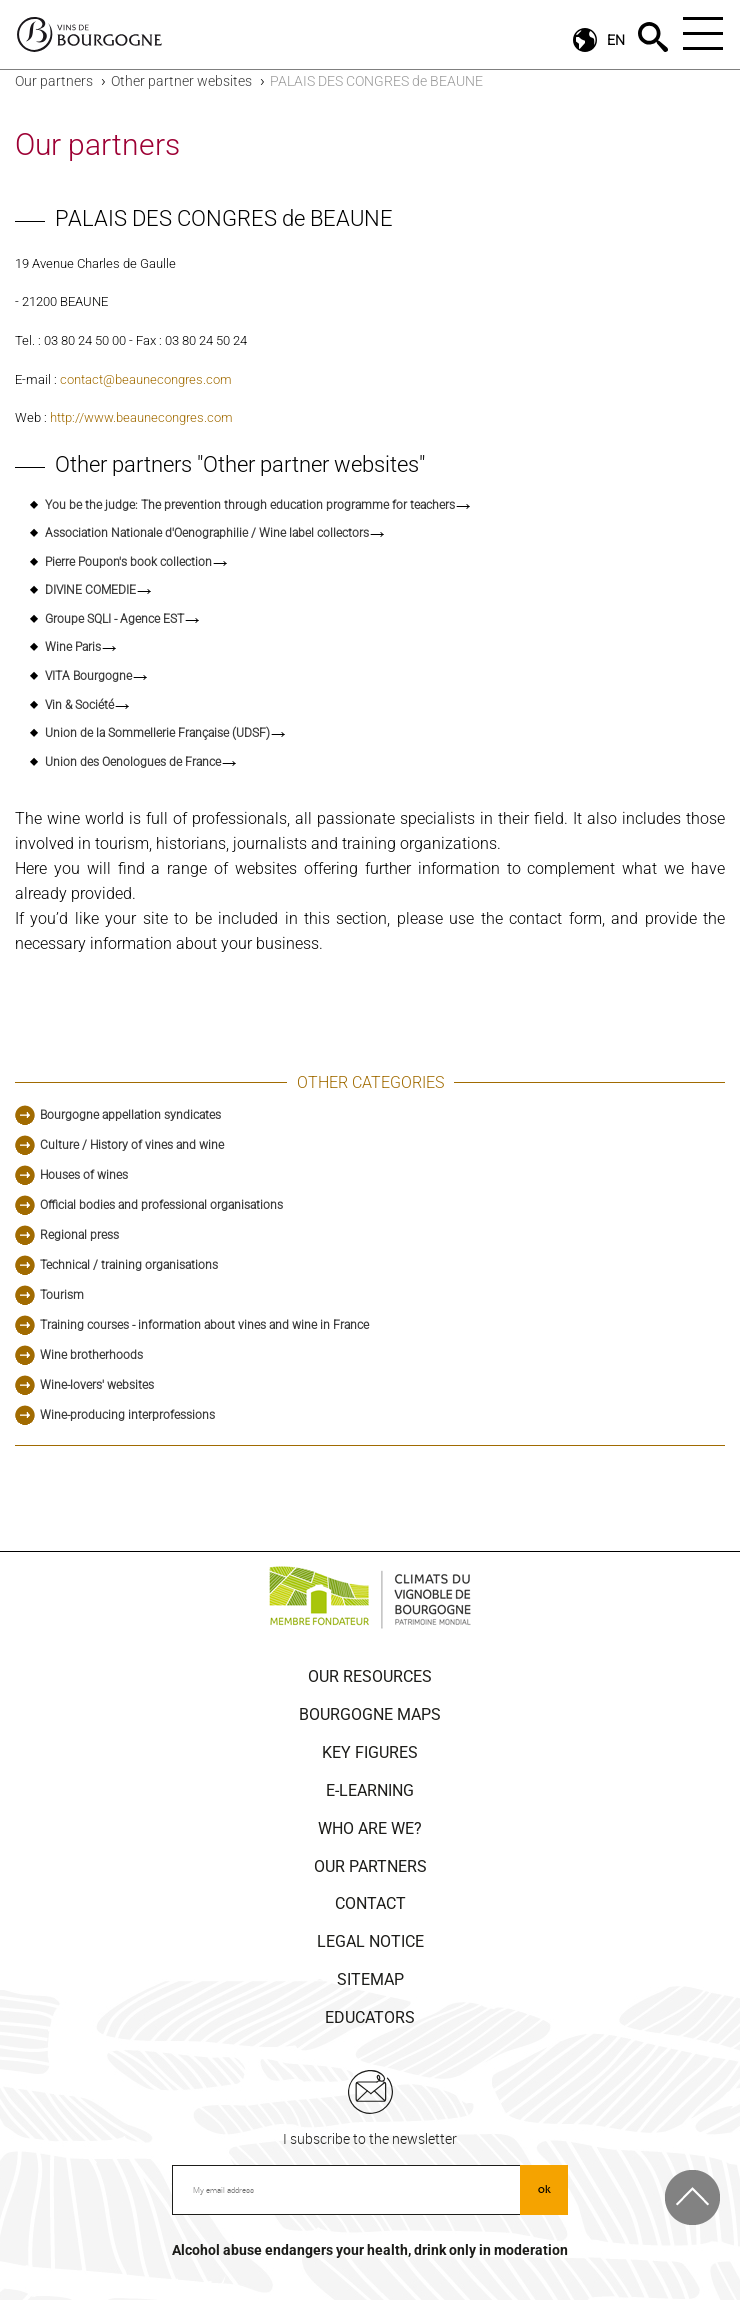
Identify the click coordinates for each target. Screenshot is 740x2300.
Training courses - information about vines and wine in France (204, 1325)
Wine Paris (73, 647)
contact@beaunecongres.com (146, 379)
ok (544, 2189)
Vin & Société (79, 705)
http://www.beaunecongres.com (141, 417)
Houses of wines (84, 1175)
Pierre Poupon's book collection (128, 562)
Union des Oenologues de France (133, 762)
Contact (370, 1903)
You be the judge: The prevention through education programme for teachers (250, 505)
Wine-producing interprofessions (127, 1415)
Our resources (370, 1676)
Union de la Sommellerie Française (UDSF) (157, 733)
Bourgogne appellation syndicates (130, 1115)
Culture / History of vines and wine (132, 1145)
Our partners (54, 81)
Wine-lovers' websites (97, 1385)
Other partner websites (181, 81)
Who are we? (370, 1828)
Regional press (79, 1235)
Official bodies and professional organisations (161, 1205)
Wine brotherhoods (91, 1355)
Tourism (62, 1295)
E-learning (370, 1790)
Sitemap (370, 1979)
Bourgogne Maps (370, 1714)
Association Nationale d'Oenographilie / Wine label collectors (207, 533)
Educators (370, 2017)
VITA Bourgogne (88, 676)
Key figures (370, 1752)
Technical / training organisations (129, 1265)
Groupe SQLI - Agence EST (114, 619)
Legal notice (370, 1941)
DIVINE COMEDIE (90, 590)
